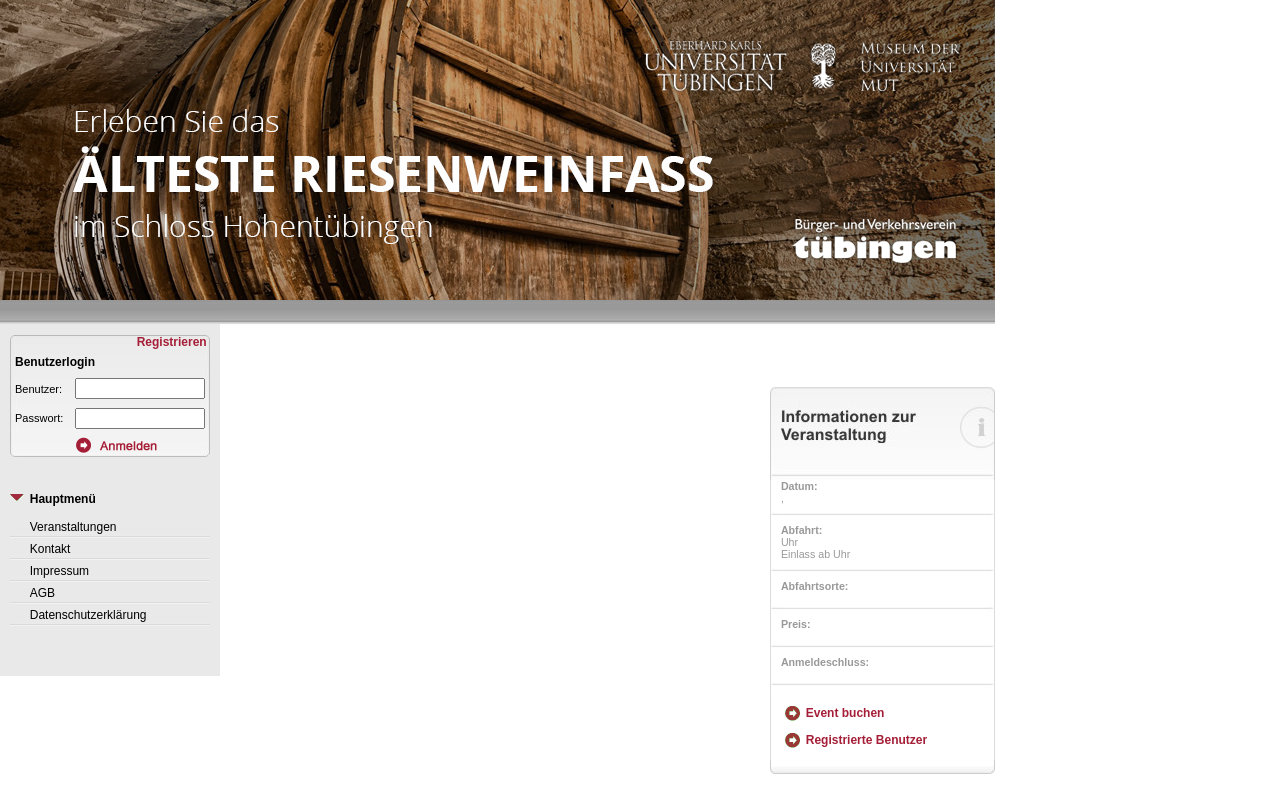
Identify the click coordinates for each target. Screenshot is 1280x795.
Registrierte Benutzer (866, 740)
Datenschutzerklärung (88, 615)
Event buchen (845, 713)
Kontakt (50, 549)
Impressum (59, 571)
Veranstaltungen (73, 527)
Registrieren (173, 342)
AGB (42, 593)
